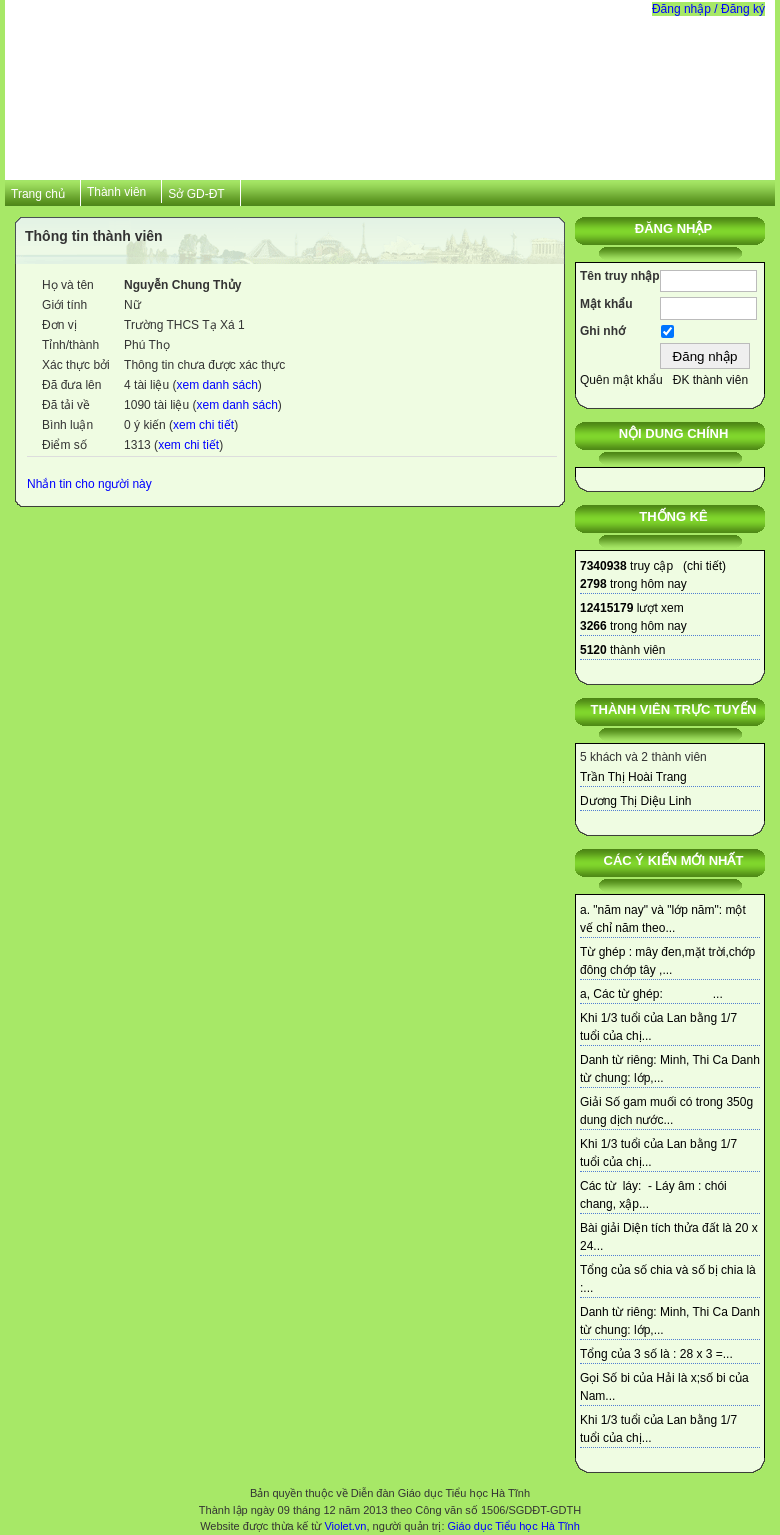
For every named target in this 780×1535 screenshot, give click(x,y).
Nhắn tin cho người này (89, 484)
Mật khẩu (606, 304)
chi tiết (704, 566)
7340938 (603, 566)
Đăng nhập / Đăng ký (708, 9)
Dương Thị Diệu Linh (636, 801)
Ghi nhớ (602, 331)
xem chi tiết (203, 425)
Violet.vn (345, 1526)
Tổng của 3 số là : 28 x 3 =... (656, 1354)
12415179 (606, 608)
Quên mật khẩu (621, 380)
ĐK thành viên (710, 380)
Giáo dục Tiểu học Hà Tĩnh (514, 1526)
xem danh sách (216, 385)
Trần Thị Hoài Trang (633, 777)
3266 (593, 626)
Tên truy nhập (620, 276)
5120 (593, 650)
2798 (593, 584)
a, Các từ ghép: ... (651, 994)
